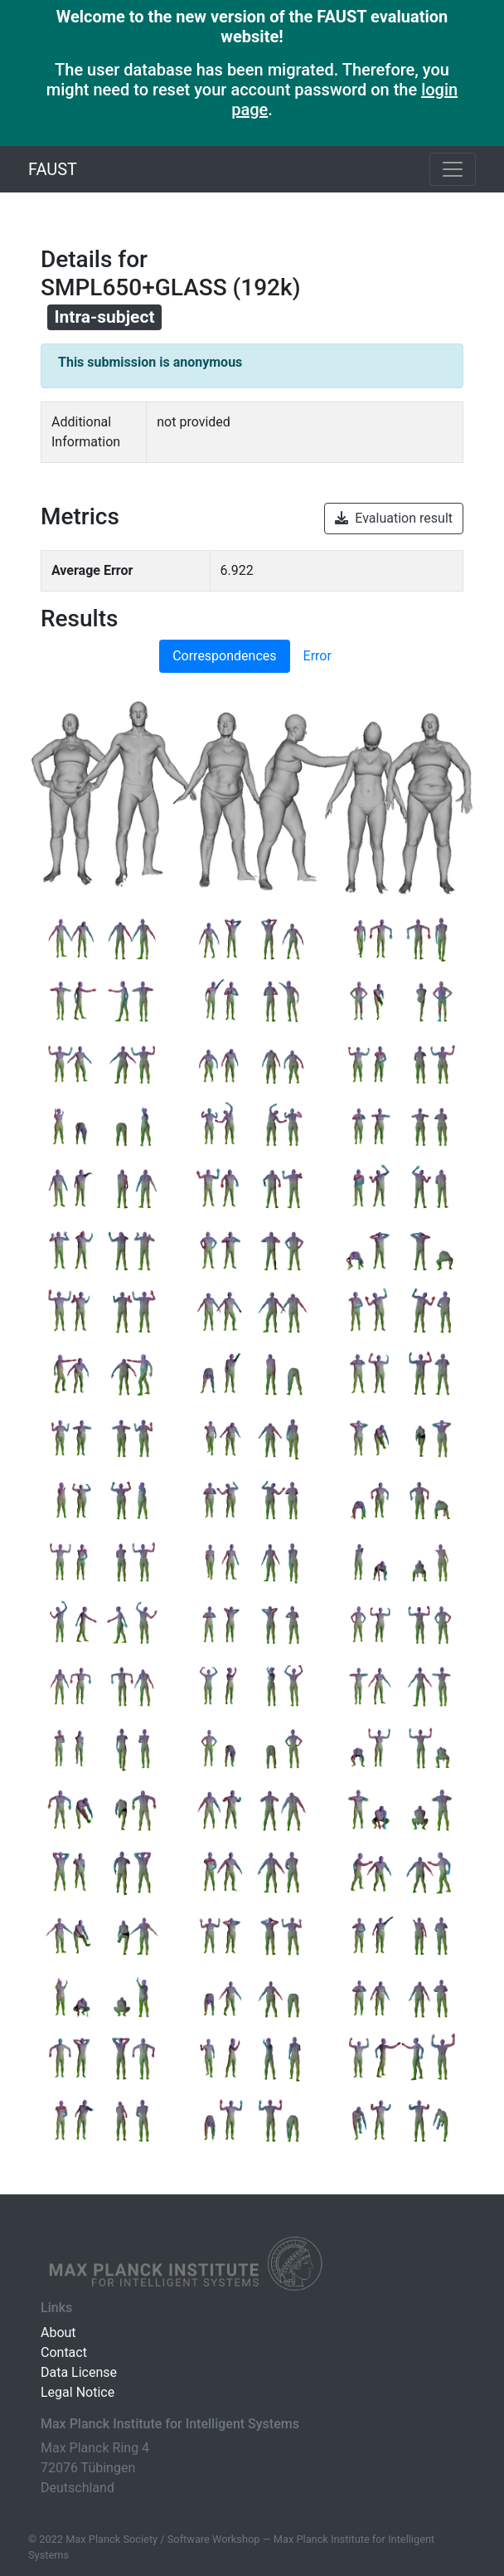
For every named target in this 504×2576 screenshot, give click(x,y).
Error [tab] (317, 656)
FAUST (52, 169)
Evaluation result (394, 518)
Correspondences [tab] (224, 656)
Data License (79, 2372)
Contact (64, 2352)
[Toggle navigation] (452, 169)
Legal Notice (77, 2392)
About (58, 2332)
